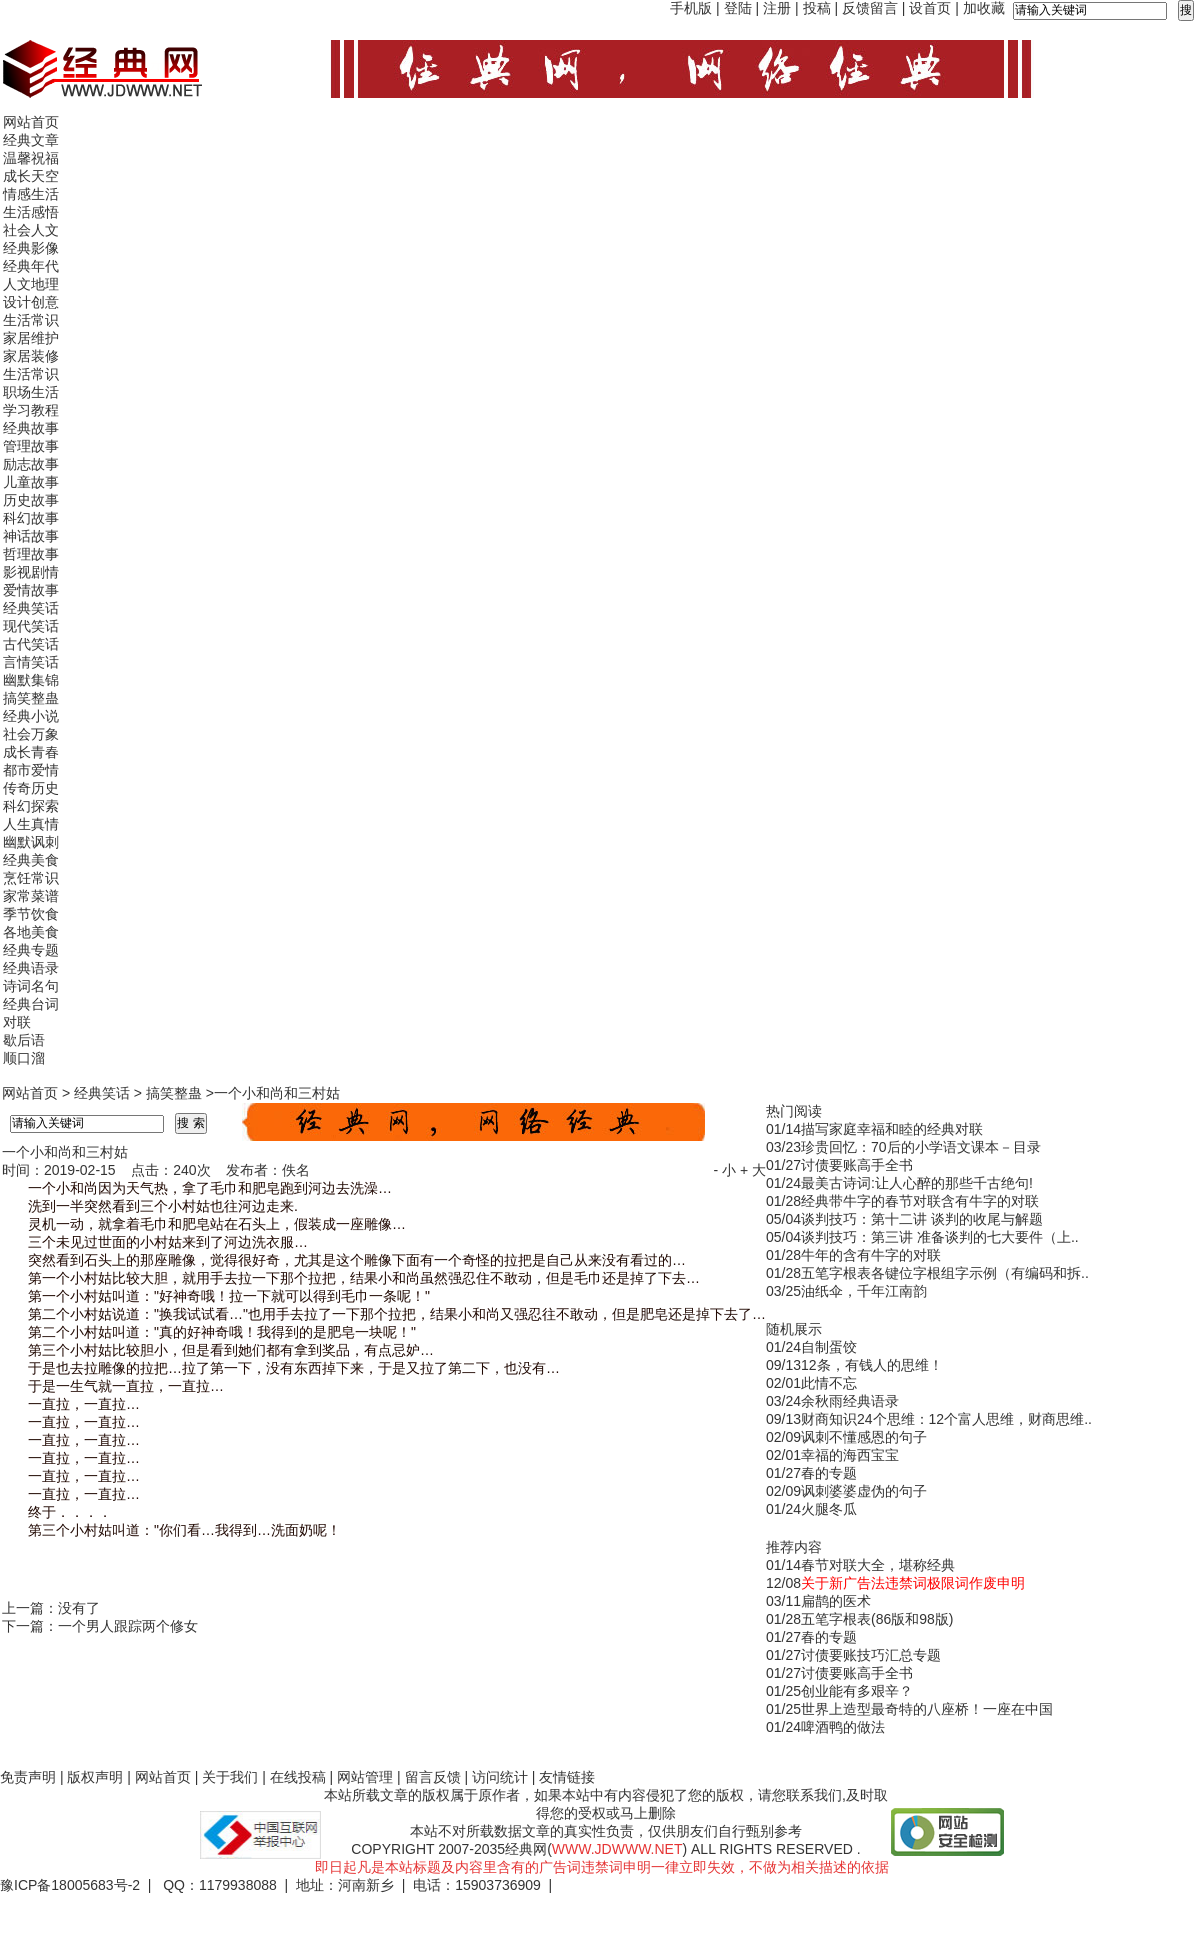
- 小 (724, 1170)
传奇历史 (31, 788)
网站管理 (365, 1777)
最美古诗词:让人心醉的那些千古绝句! (917, 1183)
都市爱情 (31, 770)
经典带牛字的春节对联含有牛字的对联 (920, 1201)
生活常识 (31, 320)
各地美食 (31, 932)
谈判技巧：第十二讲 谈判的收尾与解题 (922, 1219)
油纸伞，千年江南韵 (864, 1291)
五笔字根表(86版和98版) (877, 1619)
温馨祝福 (31, 158)
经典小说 (31, 716)
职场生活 (31, 392)
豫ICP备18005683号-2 (70, 1885)
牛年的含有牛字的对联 (871, 1255)
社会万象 (31, 734)
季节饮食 (31, 914)
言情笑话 (31, 662)
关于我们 (230, 1777)
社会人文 (31, 230)
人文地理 (31, 284)
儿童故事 (31, 482)
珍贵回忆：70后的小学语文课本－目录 (921, 1147)
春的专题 (829, 1473)
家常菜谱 (31, 896)
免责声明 (28, 1777)
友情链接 (567, 1777)
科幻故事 (31, 518)
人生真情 (31, 824)
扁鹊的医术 (836, 1601)
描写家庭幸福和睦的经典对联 (892, 1129)
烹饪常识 (31, 878)
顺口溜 (24, 1058)
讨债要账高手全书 (857, 1165)
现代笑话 (31, 626)
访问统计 (500, 1777)
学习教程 (31, 410)
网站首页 (31, 122)
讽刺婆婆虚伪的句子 (864, 1491)
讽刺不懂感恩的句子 (864, 1437)
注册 (777, 8)
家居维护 (31, 338)
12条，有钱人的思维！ (872, 1365)
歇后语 (24, 1040)
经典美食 (31, 860)
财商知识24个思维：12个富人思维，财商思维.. (946, 1419)
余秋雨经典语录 (850, 1401)
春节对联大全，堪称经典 (878, 1565)
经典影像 (31, 248)
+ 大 (753, 1170)
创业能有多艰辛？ (857, 1691)
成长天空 (31, 176)
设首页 (930, 8)
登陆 (738, 8)
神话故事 (31, 536)
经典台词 (31, 1004)
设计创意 (31, 302)
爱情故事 (31, 590)
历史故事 (31, 500)
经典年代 (31, 266)
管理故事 (31, 446)
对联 (17, 1022)
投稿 (817, 8)
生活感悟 (31, 212)
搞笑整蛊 (31, 698)
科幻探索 (31, 806)
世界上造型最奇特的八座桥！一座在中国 (927, 1709)
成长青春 (31, 752)
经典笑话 (31, 608)
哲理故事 (31, 554)
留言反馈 (433, 1777)
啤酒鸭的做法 (843, 1727)
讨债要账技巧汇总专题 (871, 1655)
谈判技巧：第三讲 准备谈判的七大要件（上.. (940, 1237)
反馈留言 (870, 8)
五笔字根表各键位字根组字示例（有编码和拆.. (945, 1273)
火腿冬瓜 (829, 1509)
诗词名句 (31, 986)
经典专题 (31, 950)
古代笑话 (31, 644)
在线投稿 (298, 1777)
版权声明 (95, 1777)
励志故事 (31, 464)
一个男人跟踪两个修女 (128, 1626)
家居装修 (31, 356)
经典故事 (31, 428)
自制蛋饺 (829, 1347)
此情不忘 (829, 1383)
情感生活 (31, 194)
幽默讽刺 (31, 842)
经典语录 (31, 968)
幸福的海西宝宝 (850, 1455)
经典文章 (31, 140)
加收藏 (984, 8)
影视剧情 (31, 572)
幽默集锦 (31, 680)
